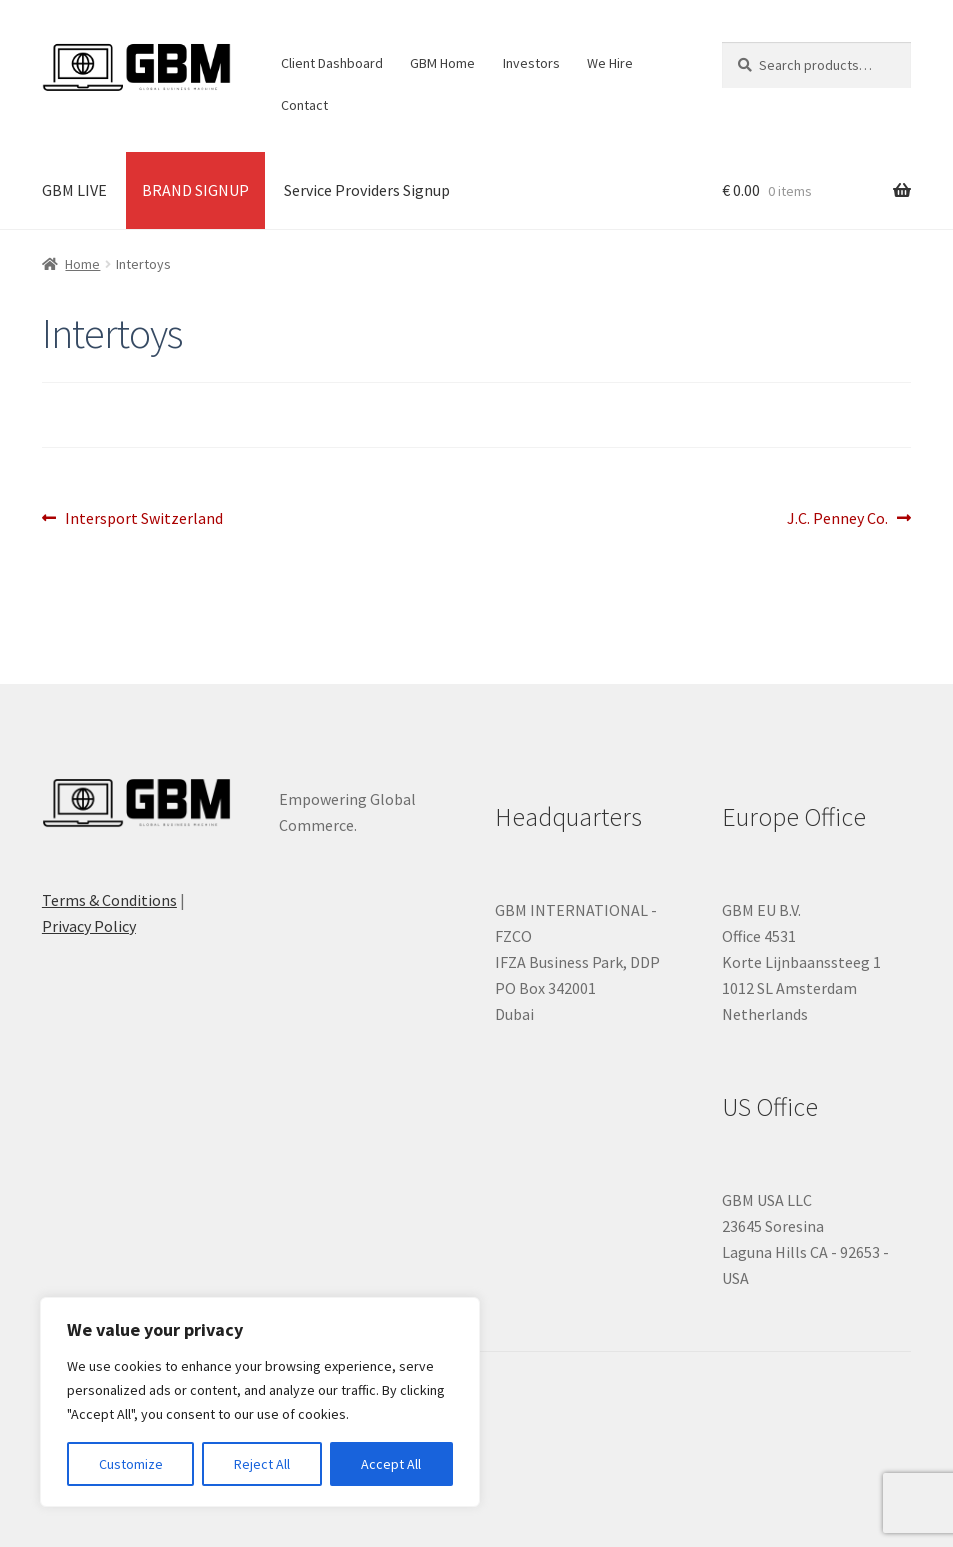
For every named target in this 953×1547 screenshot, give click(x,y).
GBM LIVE (74, 190)
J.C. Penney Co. (837, 519)
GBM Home (442, 63)
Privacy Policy (89, 926)
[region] (260, 1402)
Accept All (391, 1464)
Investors (531, 63)
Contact (304, 105)
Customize (131, 1464)
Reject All (262, 1464)
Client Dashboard (332, 63)
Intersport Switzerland (143, 519)
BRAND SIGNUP (195, 190)
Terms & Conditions (109, 900)
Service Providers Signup (367, 190)
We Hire (610, 63)
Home (82, 264)
